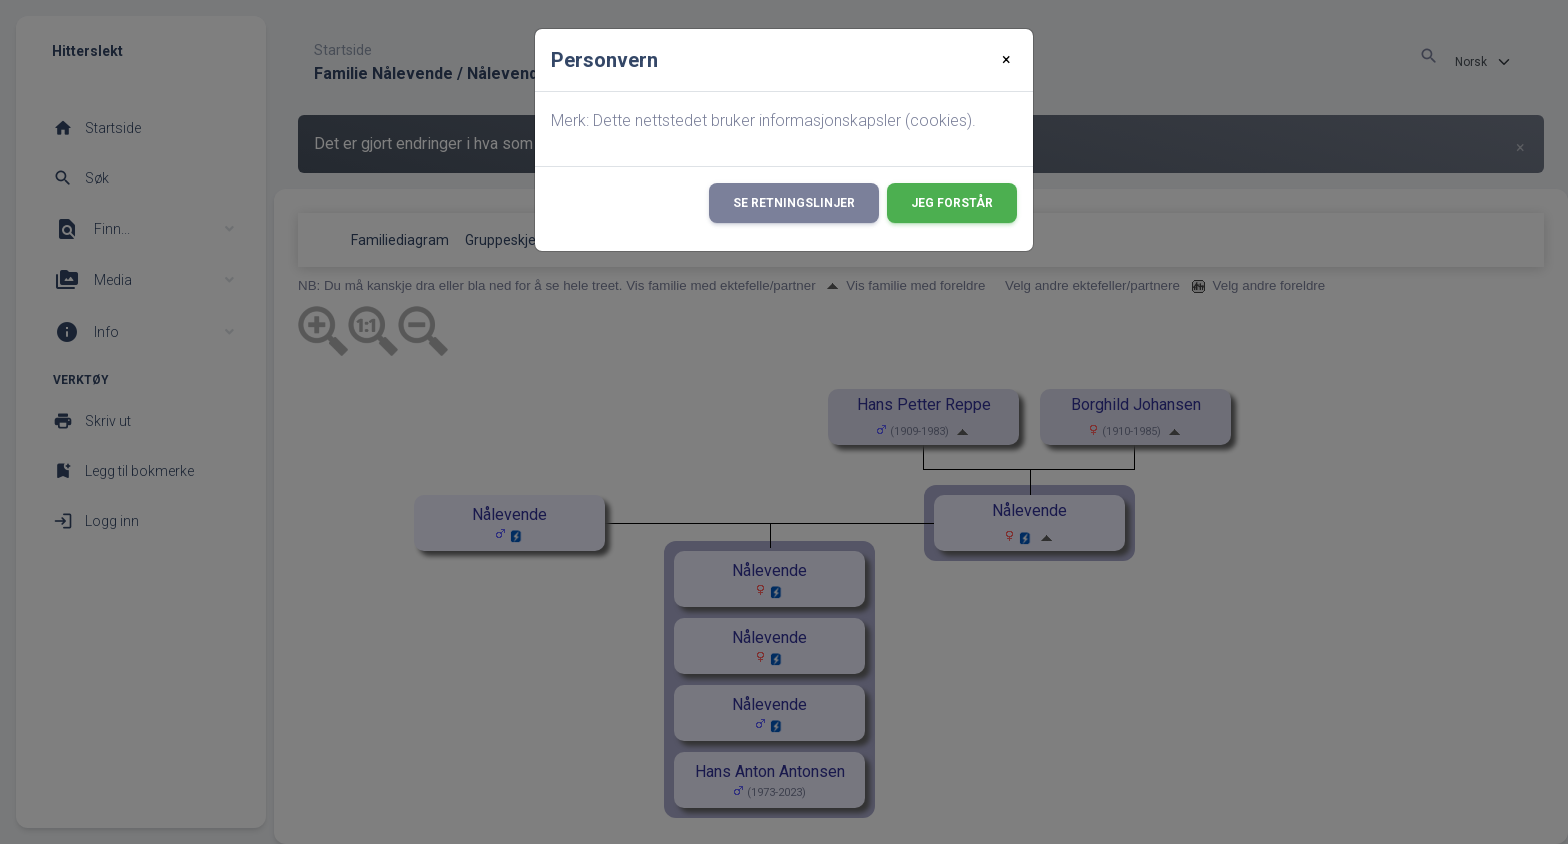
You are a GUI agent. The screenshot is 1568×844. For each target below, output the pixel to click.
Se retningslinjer (794, 203)
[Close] (1006, 60)
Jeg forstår (952, 203)
